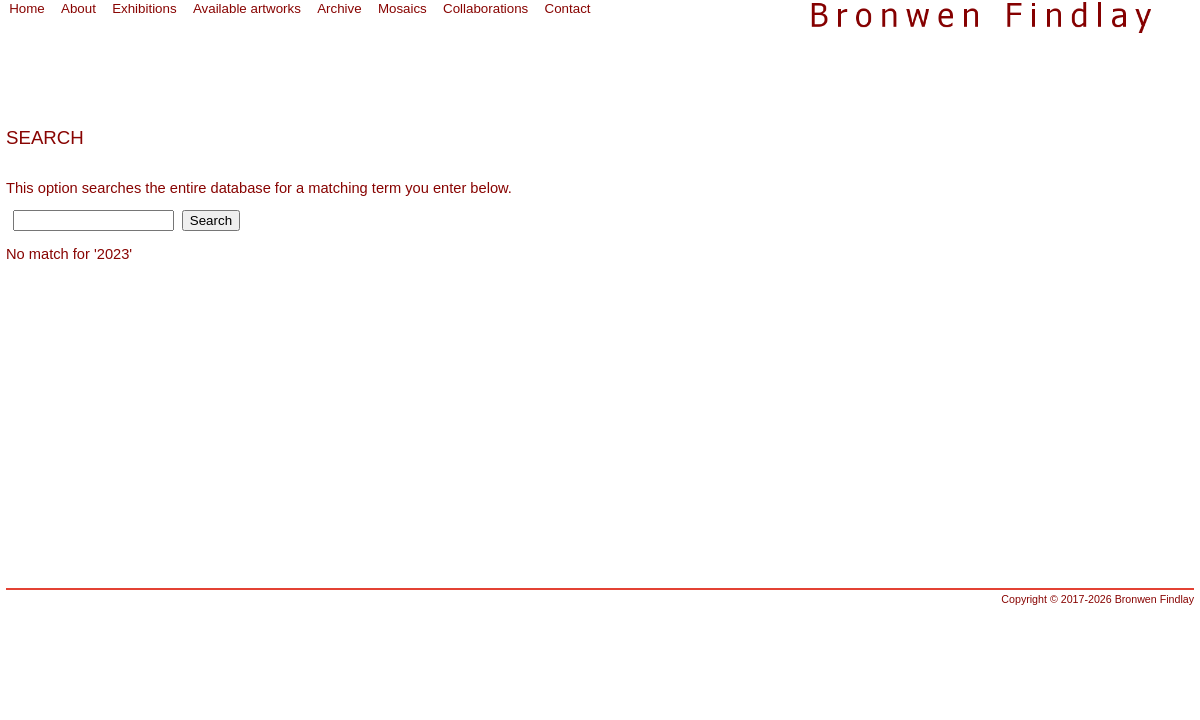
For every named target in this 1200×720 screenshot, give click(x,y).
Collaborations (485, 8)
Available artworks (247, 8)
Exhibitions (144, 8)
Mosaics (402, 8)
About (78, 8)
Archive (339, 8)
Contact (568, 8)
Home (27, 8)
